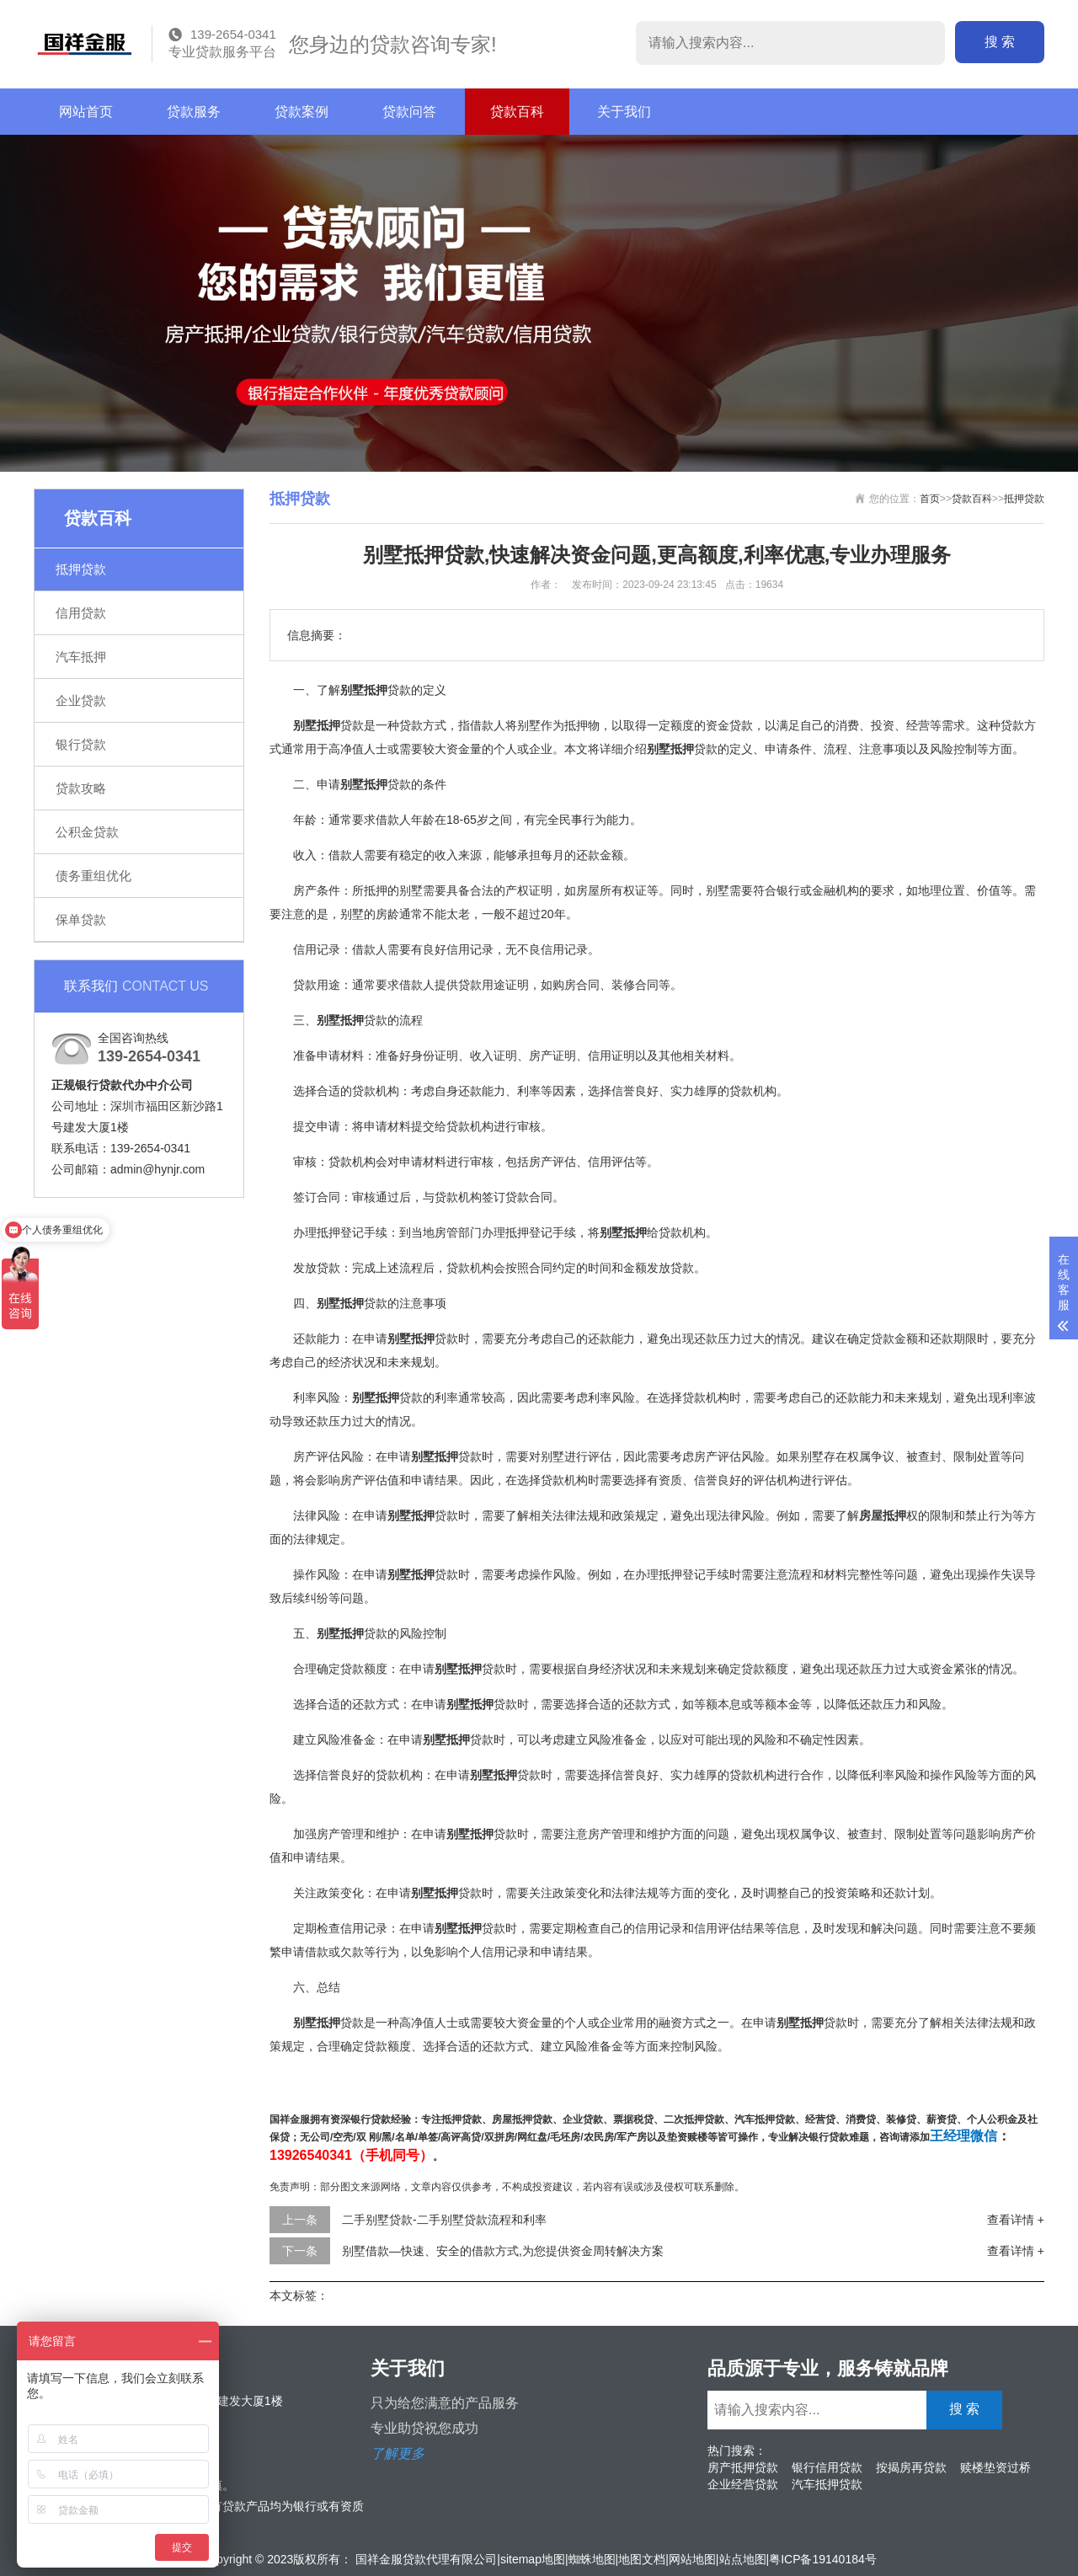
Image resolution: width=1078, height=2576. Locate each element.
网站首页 (86, 111)
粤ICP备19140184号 (823, 2559)
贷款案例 (301, 111)
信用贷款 (81, 613)
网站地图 (692, 2559)
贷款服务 (194, 111)
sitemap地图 (532, 2559)
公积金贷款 (87, 832)
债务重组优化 (93, 875)
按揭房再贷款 (911, 2467)
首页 (930, 499)
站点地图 (742, 2559)
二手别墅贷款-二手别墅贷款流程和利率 (444, 2219)
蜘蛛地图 (592, 2559)
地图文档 (641, 2559)
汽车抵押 (81, 656)
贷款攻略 (81, 788)
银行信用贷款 (827, 2467)
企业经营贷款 (742, 2484)
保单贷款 (81, 919)
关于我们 (624, 111)
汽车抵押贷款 (827, 2484)
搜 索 (1000, 42)
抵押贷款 (81, 569)
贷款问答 (409, 111)
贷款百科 (517, 111)
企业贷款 (81, 700)
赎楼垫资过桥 (995, 2467)
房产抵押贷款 (742, 2467)
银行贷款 (81, 744)
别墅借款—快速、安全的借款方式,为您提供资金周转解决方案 (503, 2251)
